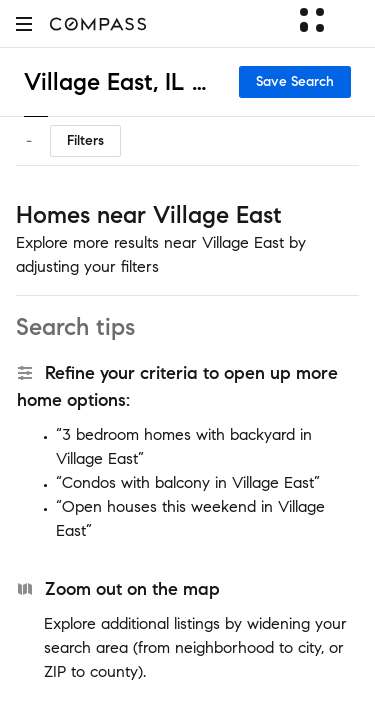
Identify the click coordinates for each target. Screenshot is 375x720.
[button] (24, 23)
